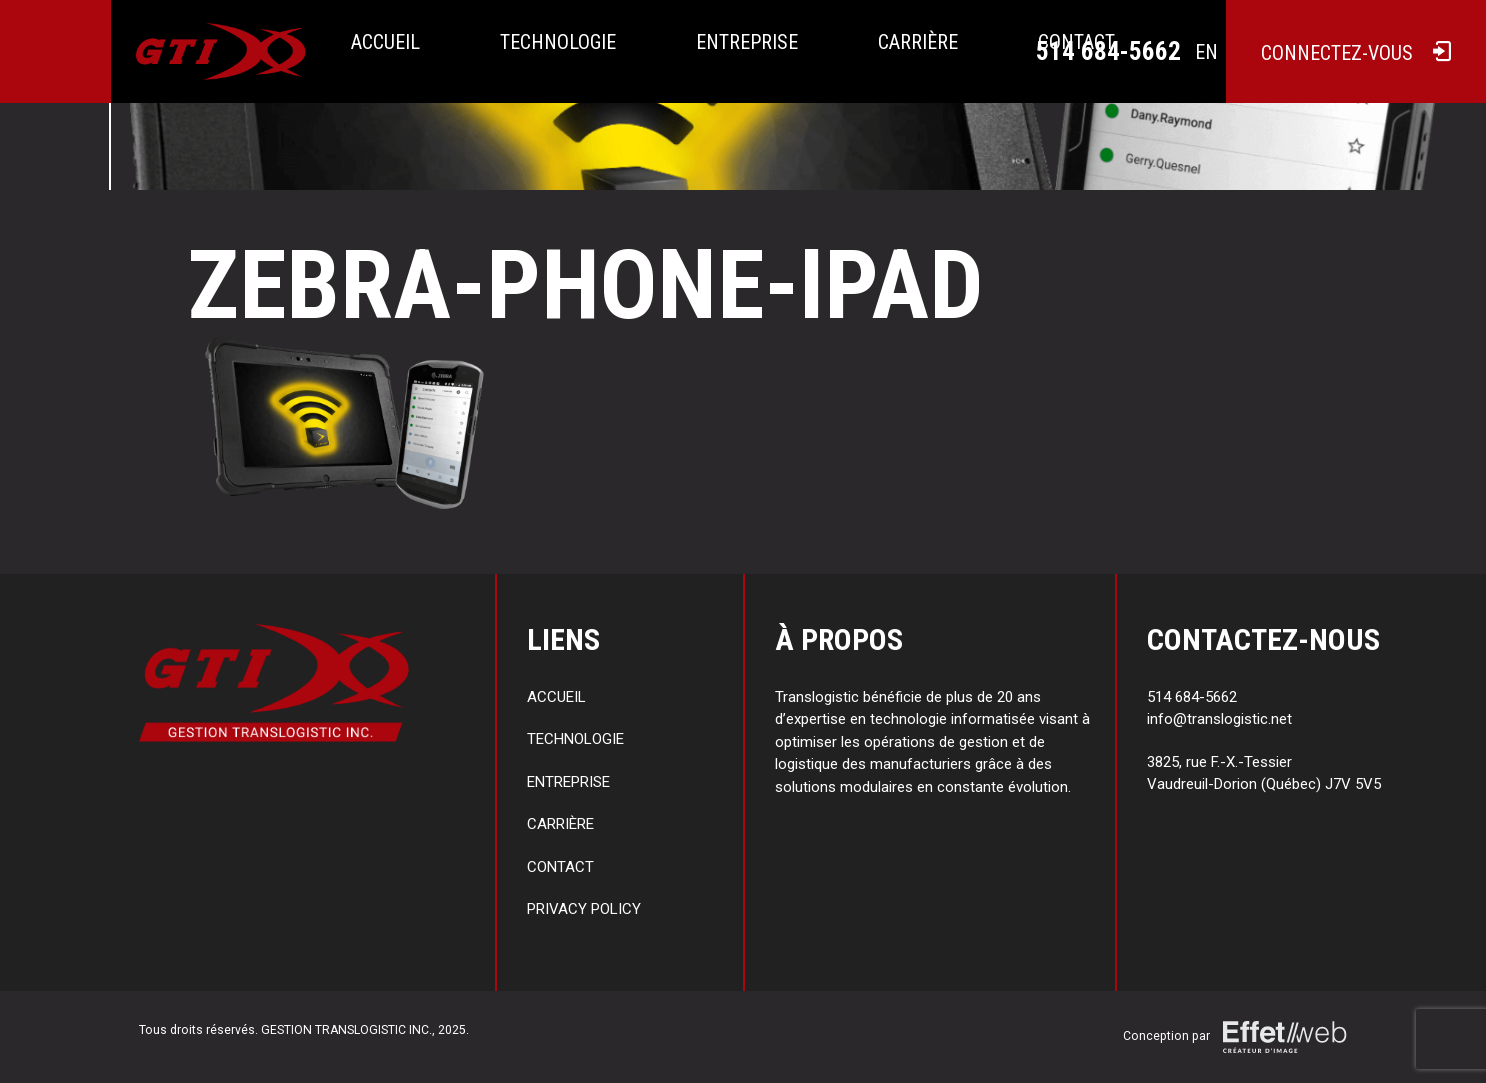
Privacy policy (584, 909)
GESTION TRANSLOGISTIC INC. (346, 1030)
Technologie (558, 42)
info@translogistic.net (1219, 719)
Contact (560, 867)
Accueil (385, 42)
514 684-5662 (1108, 51)
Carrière (918, 42)
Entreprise (747, 42)
